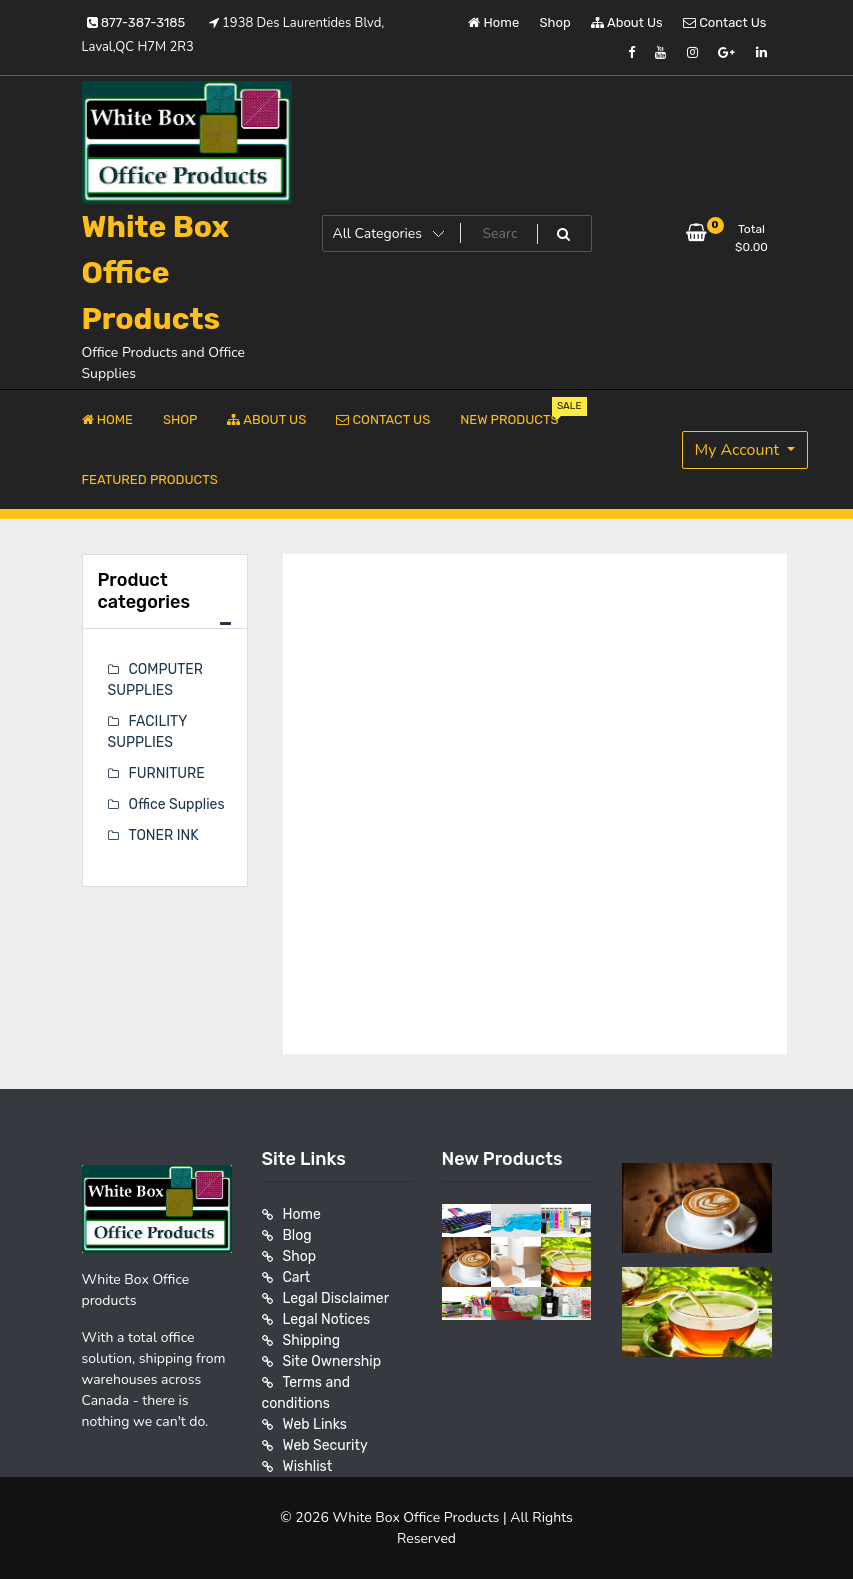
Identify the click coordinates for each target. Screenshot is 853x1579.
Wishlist (308, 1466)
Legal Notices (327, 1319)
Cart (297, 1277)
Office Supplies (177, 804)
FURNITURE (167, 773)
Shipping (312, 1340)
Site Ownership (332, 1361)
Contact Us (724, 22)
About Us (627, 22)
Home (493, 22)
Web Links (315, 1424)
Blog (297, 1235)
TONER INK (164, 835)
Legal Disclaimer (336, 1298)
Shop (555, 22)
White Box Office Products (156, 273)
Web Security (325, 1445)
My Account (739, 450)
